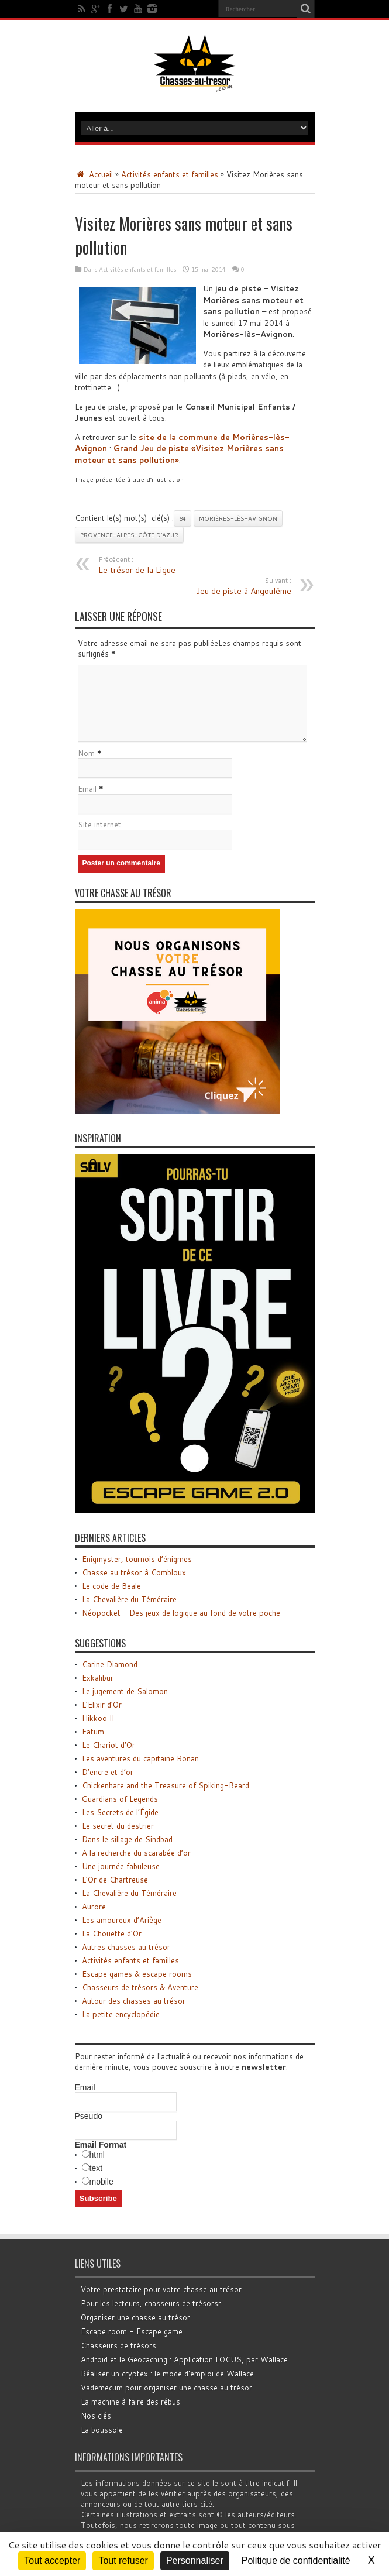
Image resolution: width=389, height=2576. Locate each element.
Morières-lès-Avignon (238, 518)
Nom (86, 753)
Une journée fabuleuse (121, 1866)
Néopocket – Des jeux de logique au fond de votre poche (181, 1613)
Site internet (99, 824)
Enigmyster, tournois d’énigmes (137, 1559)
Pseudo (88, 2116)
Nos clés (96, 2415)
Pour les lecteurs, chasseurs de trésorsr (151, 2303)
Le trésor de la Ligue (170, 565)
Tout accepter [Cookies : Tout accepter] (52, 2560)
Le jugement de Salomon (125, 1691)
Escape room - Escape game (132, 2331)
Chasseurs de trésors (118, 2345)
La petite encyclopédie (121, 2014)
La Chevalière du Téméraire (129, 1599)
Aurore (94, 1906)
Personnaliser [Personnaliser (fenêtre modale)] (194, 2560)
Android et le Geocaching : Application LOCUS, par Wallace (184, 2359)
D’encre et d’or (107, 1772)
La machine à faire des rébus (130, 2401)
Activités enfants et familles (169, 174)
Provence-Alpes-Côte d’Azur (129, 535)
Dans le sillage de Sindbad (127, 1839)
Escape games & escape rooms (137, 1974)
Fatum (93, 1731)
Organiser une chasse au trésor (135, 2317)
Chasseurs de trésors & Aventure (140, 1987)
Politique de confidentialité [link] (296, 2560)
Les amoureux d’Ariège (121, 1920)
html (97, 2154)
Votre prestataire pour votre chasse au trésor (161, 2289)
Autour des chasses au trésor (133, 2000)
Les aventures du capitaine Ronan (140, 1758)
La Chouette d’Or (112, 1933)
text (96, 2168)
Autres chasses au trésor (126, 1947)
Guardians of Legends (120, 1799)
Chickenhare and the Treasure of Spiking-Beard (165, 1785)
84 (182, 518)
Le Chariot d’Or (108, 1745)
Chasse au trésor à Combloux (134, 1572)
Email (87, 789)
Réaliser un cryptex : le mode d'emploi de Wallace (167, 2373)
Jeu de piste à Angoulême (219, 586)
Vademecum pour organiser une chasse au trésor (166, 2387)
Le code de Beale (111, 1586)
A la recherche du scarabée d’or (136, 1852)
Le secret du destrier (118, 1826)
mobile (101, 2181)
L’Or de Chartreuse (115, 1879)
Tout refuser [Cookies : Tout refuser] (122, 2560)
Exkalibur (97, 1677)
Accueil (94, 174)
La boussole (102, 2429)
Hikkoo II (98, 1718)
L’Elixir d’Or (102, 1704)
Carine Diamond (109, 1664)
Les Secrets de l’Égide (120, 1812)
